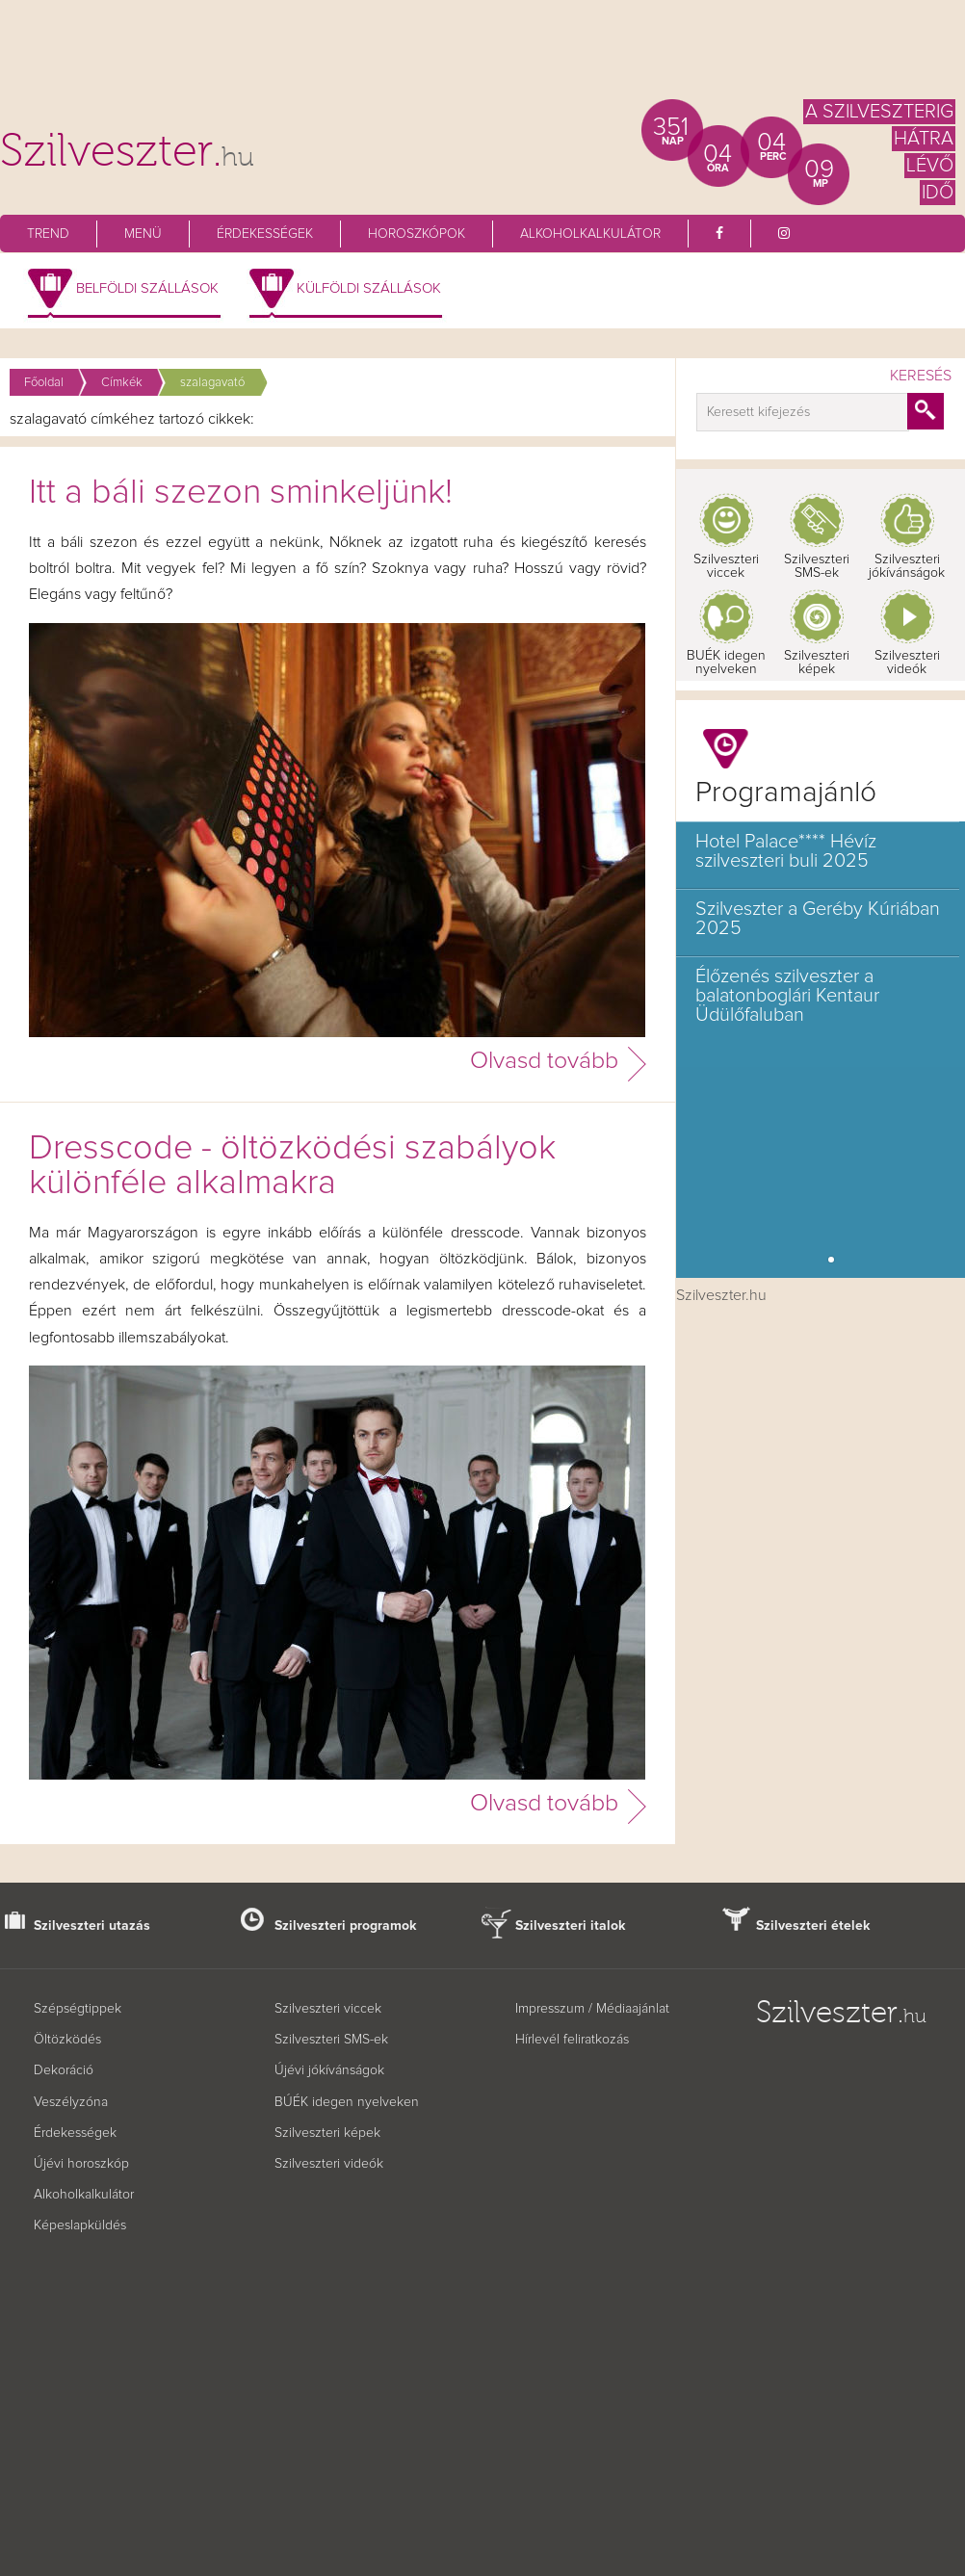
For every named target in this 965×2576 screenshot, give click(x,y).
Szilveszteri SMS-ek (816, 566)
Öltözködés (67, 2039)
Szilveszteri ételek (813, 1926)
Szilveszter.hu (721, 1295)
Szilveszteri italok (570, 1926)
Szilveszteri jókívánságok (907, 566)
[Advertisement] (482, 58)
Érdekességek (265, 234)
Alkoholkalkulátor (590, 234)
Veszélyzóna (71, 2102)
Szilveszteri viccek (726, 566)
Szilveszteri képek (816, 662)
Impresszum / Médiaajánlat (592, 2009)
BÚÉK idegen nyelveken (346, 2102)
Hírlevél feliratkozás (572, 2039)
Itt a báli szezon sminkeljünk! (241, 493)
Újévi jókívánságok (329, 2070)
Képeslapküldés (80, 2225)
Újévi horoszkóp (81, 2164)
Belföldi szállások (147, 288)
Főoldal (44, 383)
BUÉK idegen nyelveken (726, 662)
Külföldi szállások (369, 288)
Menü (143, 234)
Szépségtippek (77, 2009)
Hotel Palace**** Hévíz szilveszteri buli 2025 (785, 851)
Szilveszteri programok (345, 1926)
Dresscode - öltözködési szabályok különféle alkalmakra (292, 1166)
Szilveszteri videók (907, 662)
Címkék (122, 383)
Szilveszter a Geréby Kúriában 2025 (817, 918)
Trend (48, 234)
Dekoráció (63, 2070)
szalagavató (212, 383)
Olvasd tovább (544, 1061)
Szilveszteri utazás (92, 1926)
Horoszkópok (416, 234)
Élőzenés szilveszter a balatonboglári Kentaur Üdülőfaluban (787, 996)
